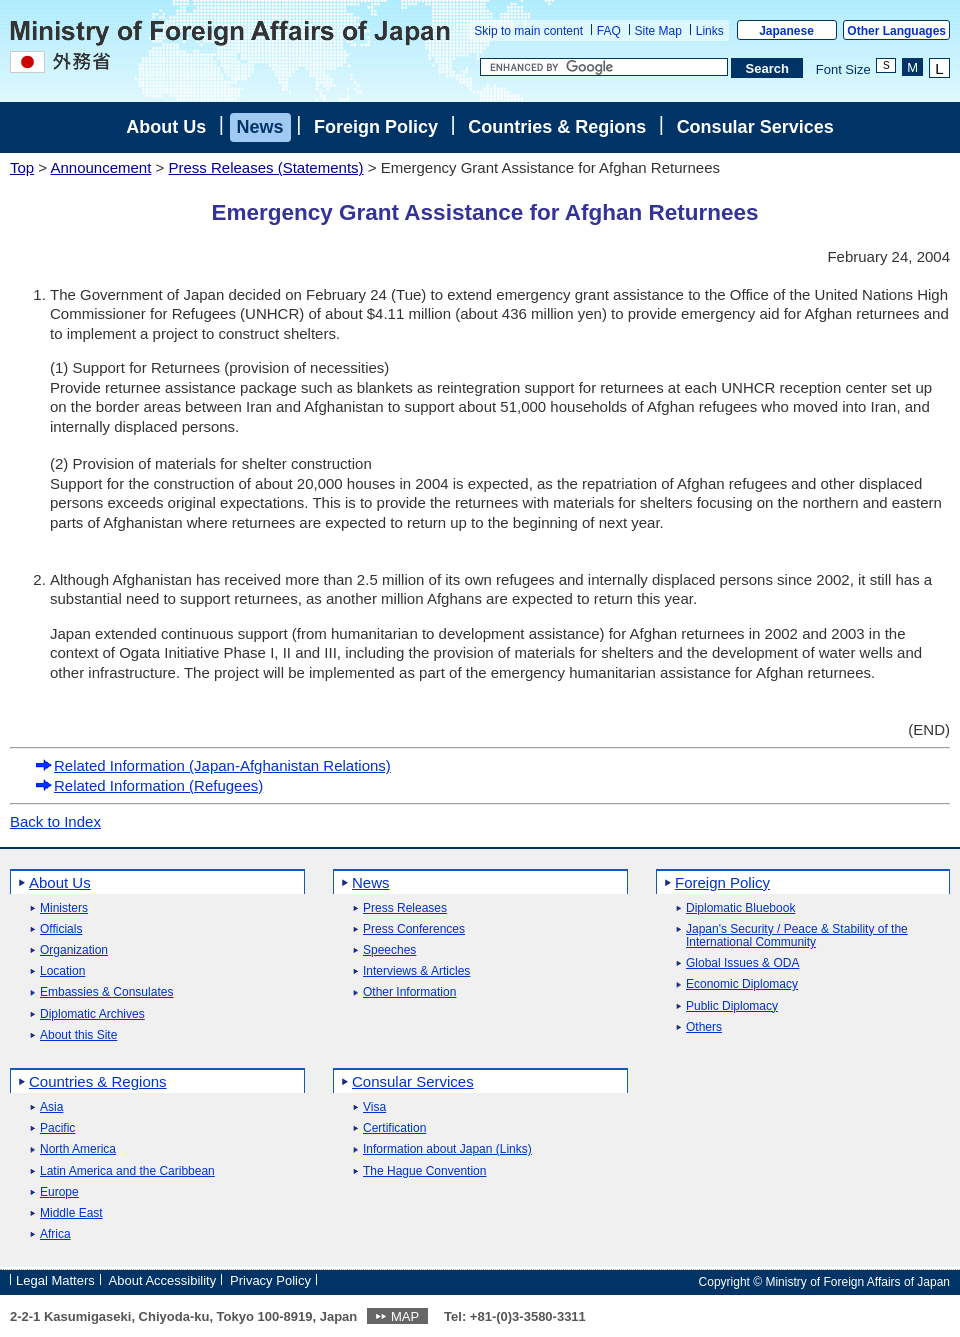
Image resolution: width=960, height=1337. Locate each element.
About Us (166, 127)
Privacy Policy (270, 1280)
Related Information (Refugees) (149, 785)
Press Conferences (414, 929)
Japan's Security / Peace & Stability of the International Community (797, 936)
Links (710, 31)
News (260, 127)
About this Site (78, 1035)
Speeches (389, 950)
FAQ (609, 31)
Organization (74, 950)
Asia (51, 1107)
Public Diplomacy (732, 1006)
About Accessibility (163, 1280)
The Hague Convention (424, 1171)
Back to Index (55, 821)
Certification (394, 1128)
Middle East (71, 1213)
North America (78, 1149)
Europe (59, 1192)
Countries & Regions (557, 127)
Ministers (64, 908)
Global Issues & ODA (742, 963)
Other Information (409, 992)
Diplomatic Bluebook (740, 908)
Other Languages (896, 31)
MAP (405, 1316)
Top (22, 167)
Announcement (100, 167)
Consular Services (755, 127)
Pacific (57, 1128)
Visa (374, 1107)
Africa (55, 1234)
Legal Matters (55, 1280)
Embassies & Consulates (106, 992)
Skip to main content (528, 31)
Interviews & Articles (416, 971)
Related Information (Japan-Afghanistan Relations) (213, 765)
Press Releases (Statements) (265, 167)
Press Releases (405, 908)
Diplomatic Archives (92, 1014)
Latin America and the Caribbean (127, 1171)
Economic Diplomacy (742, 984)
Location (62, 971)
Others (704, 1027)
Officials (61, 929)
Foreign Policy (376, 127)
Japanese (786, 31)
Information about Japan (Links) (447, 1149)
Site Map (658, 31)
